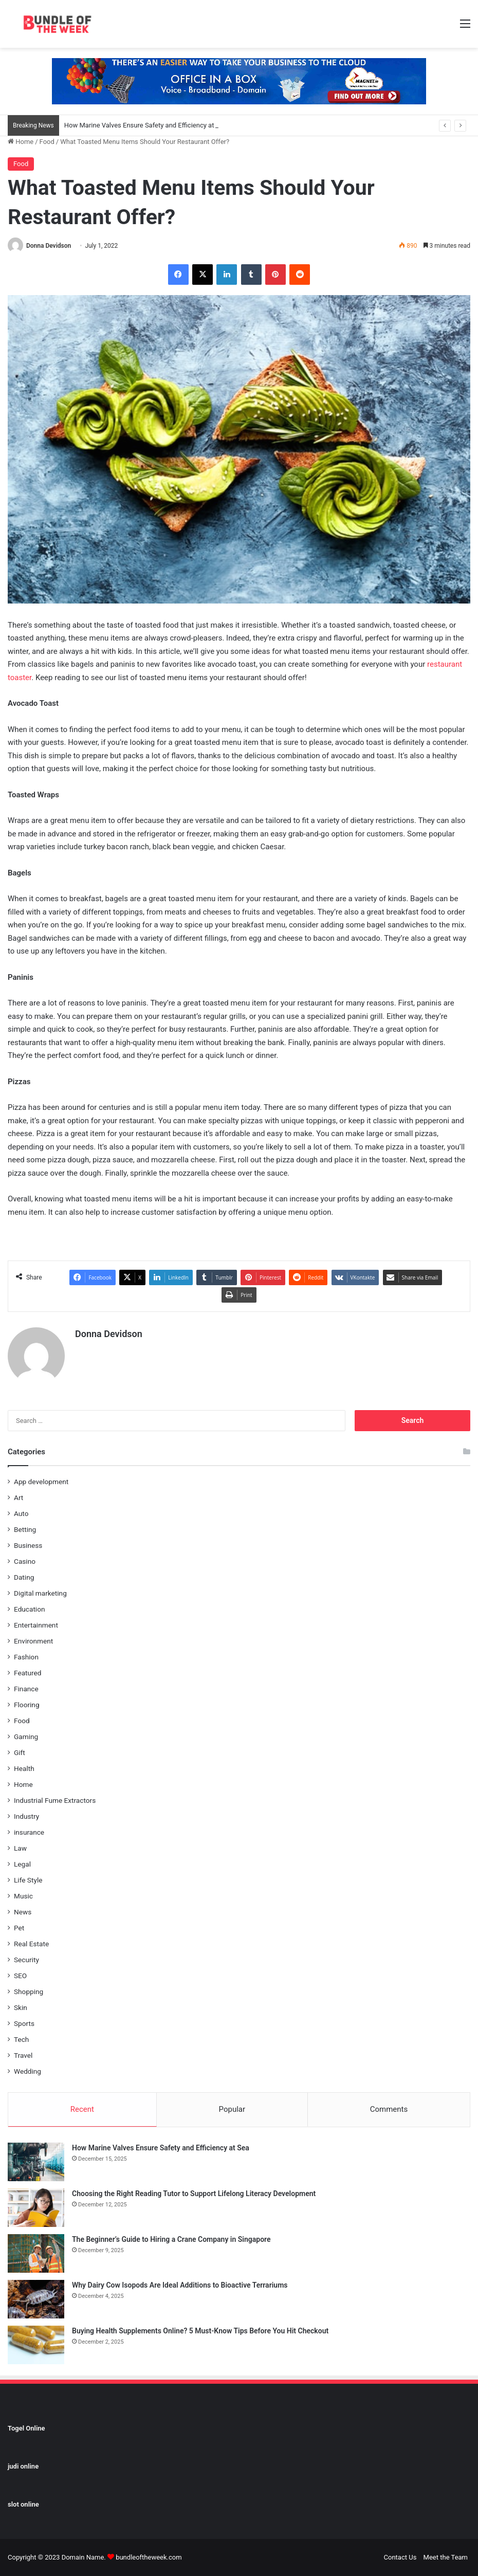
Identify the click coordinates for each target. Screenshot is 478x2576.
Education (29, 1609)
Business (28, 1545)
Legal (22, 1864)
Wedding (27, 2071)
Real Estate (31, 1944)
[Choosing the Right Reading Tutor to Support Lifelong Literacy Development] (36, 2207)
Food (47, 141)
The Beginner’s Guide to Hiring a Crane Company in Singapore (171, 2239)
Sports (24, 2023)
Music (23, 1896)
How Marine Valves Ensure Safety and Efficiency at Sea (145, 125)
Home (20, 141)
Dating (24, 1577)
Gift (19, 1752)
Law (20, 1848)
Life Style (28, 1880)
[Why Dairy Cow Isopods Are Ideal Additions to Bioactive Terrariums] (36, 2299)
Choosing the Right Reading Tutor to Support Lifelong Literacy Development (194, 2193)
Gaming (26, 1736)
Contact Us (400, 2557)
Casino (24, 1561)
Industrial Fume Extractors (55, 1800)
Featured (27, 1673)
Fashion (26, 1657)
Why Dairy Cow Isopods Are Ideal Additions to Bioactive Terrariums (180, 2285)
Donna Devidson (48, 245)
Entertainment (36, 1625)
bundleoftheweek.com (148, 2557)
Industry (26, 1816)
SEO (20, 1975)
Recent (82, 2109)
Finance (26, 1689)
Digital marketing (40, 1593)
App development (41, 1481)
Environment (33, 1641)
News (22, 1912)
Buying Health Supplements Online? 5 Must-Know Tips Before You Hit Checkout (200, 2331)
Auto (21, 1513)
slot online (23, 2504)
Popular (232, 2109)
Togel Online (26, 2428)
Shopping (28, 1991)
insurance (29, 1832)
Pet (19, 1928)
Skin (20, 2007)
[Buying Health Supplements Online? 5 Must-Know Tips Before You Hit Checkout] (36, 2345)
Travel (23, 2055)
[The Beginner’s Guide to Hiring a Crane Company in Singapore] (36, 2253)
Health (24, 1768)
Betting (25, 1529)
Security (26, 1960)
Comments (389, 2109)
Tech (21, 2039)
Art (18, 1497)
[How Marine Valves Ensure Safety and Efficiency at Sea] (36, 2162)
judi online (23, 2466)
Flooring (27, 1705)
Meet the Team (446, 2557)
